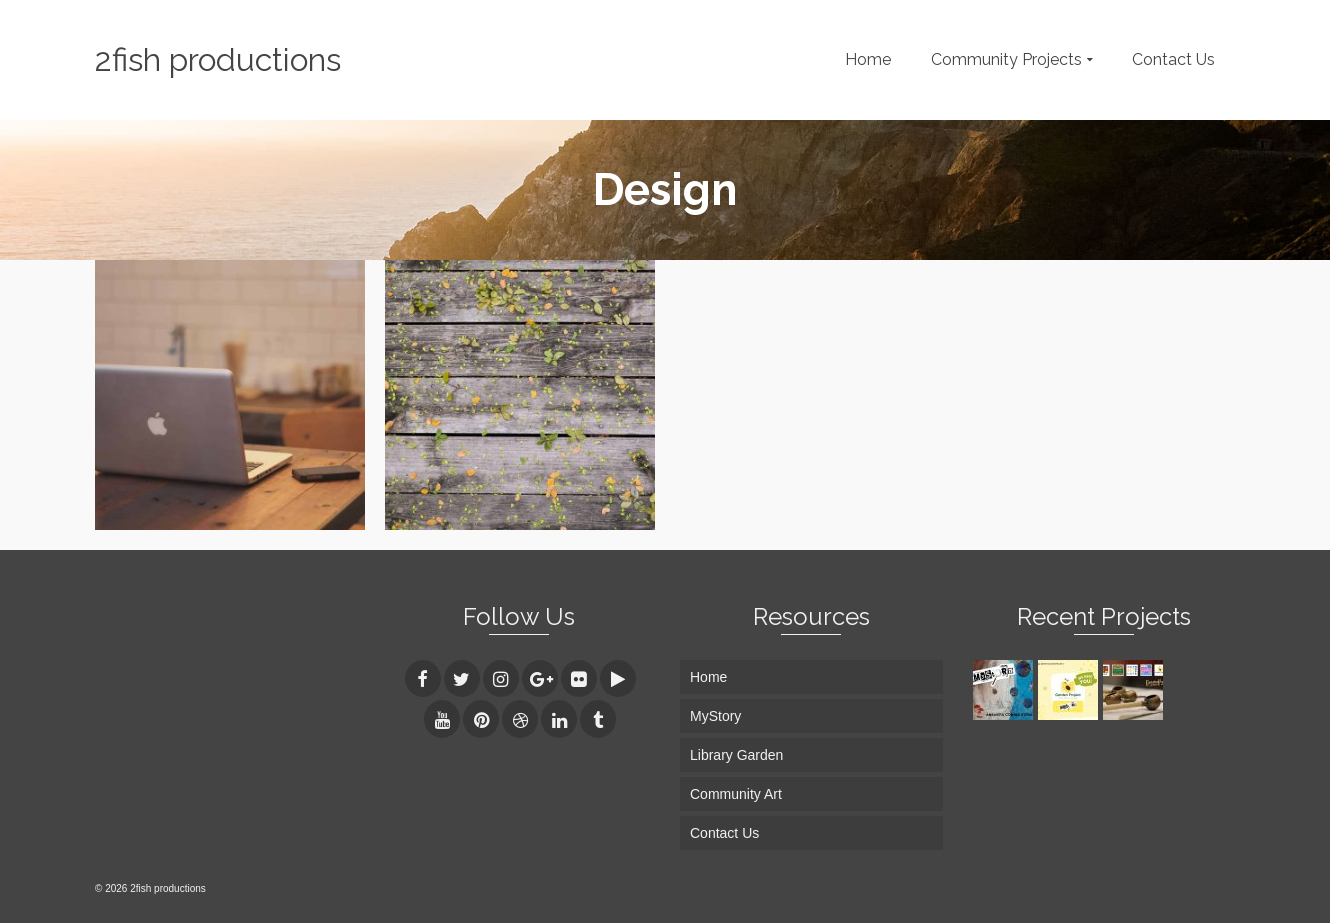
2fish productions (218, 59)
